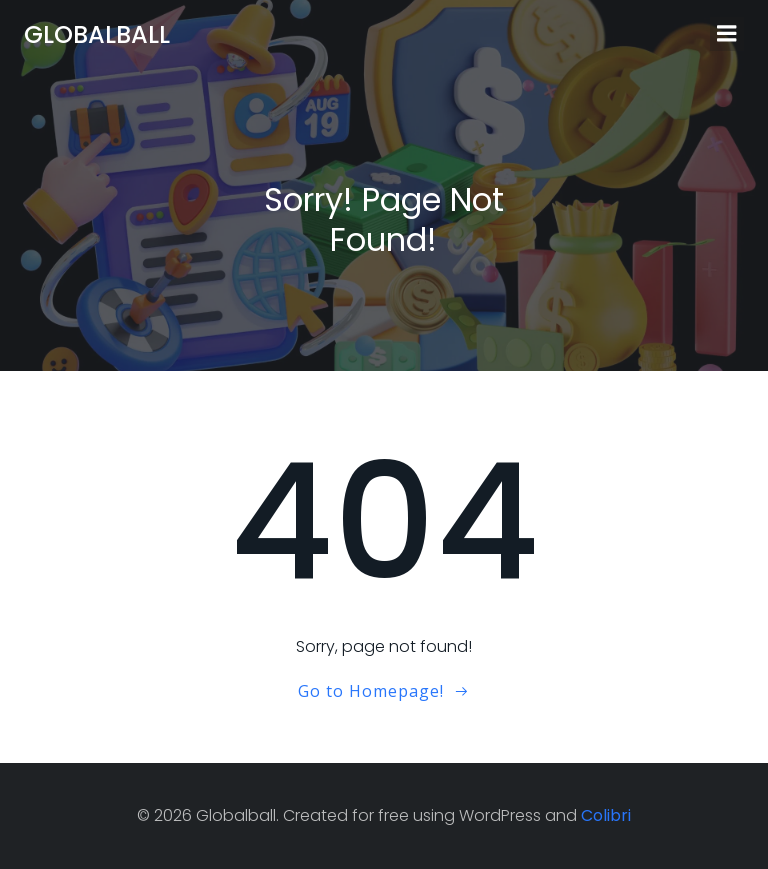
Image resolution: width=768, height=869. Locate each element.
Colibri (606, 815)
